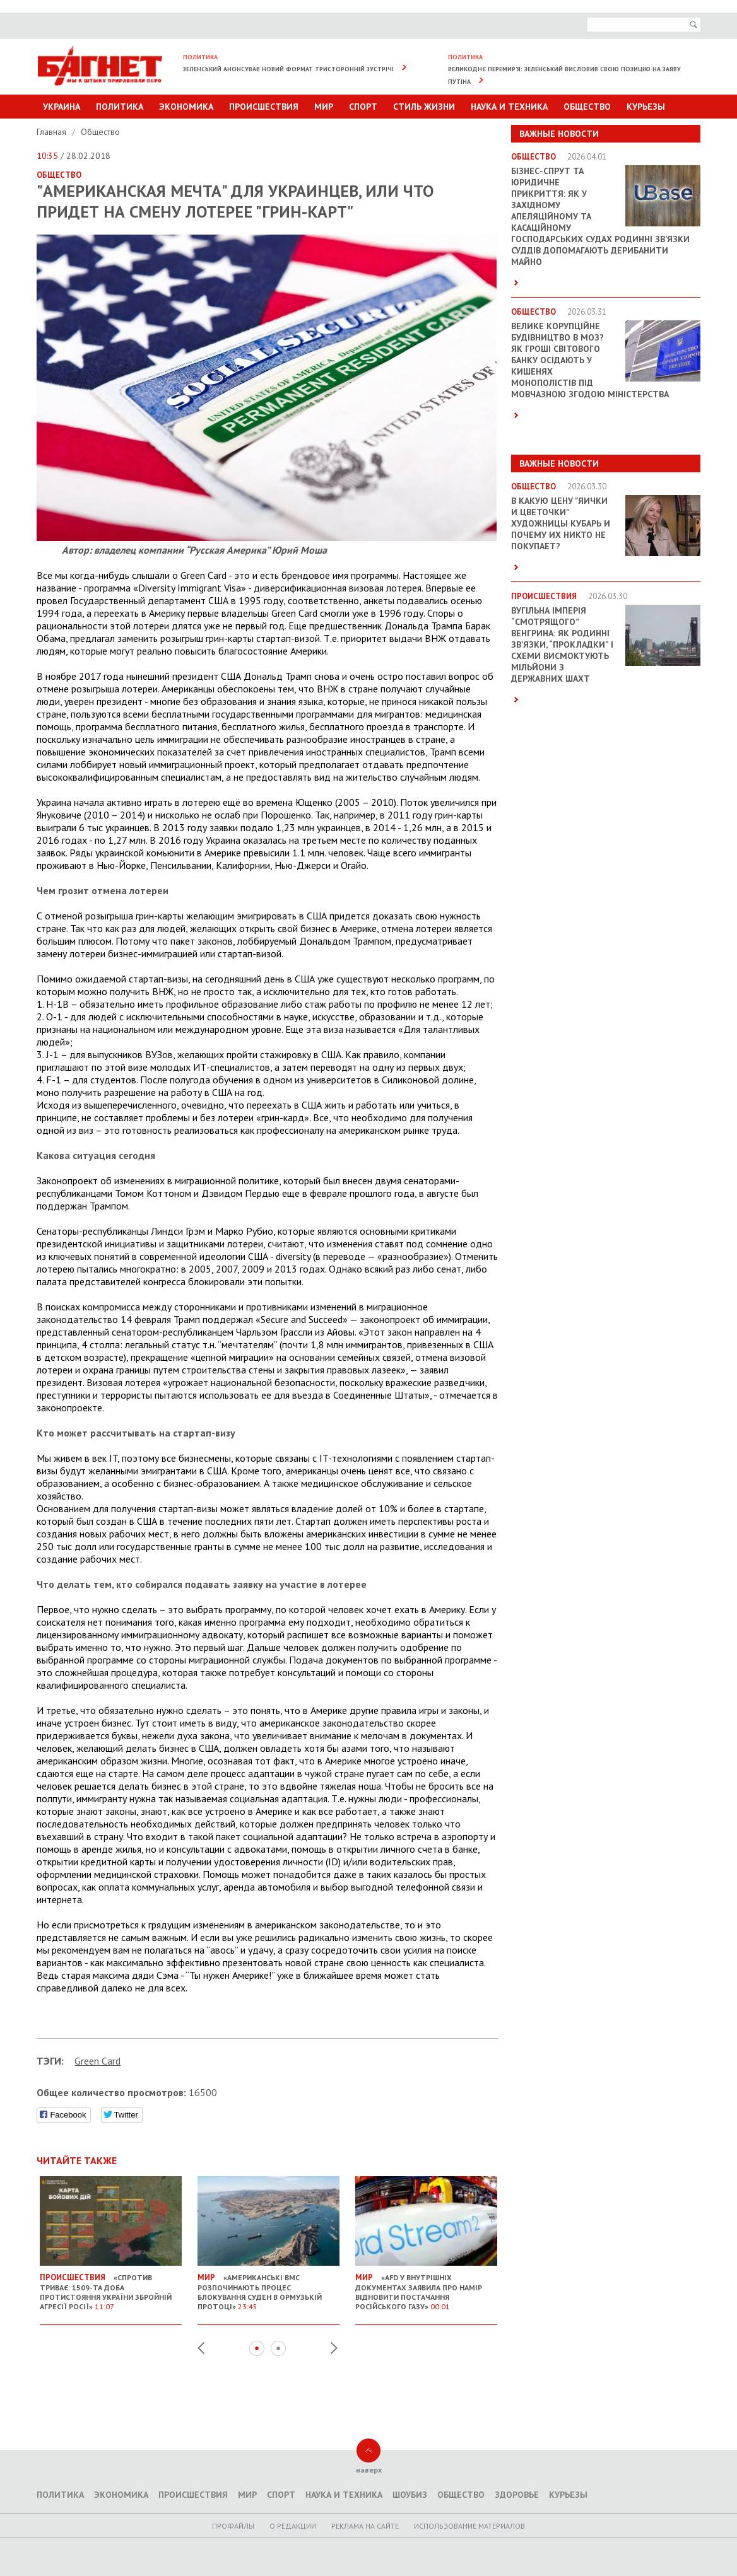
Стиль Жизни (424, 106)
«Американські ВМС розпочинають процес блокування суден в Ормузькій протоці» (268, 2287)
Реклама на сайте (365, 2526)
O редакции (292, 2526)
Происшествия (263, 106)
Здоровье (517, 2494)
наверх (369, 2469)
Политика (119, 106)
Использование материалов (469, 2526)
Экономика (186, 106)
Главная (53, 131)
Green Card (97, 2060)
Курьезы (646, 106)
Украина (61, 106)
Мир (323, 106)
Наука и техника (509, 106)
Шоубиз (409, 2494)
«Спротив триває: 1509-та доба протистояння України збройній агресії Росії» (111, 2287)
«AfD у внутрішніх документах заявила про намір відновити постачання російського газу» (426, 2287)
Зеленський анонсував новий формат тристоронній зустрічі (288, 69)
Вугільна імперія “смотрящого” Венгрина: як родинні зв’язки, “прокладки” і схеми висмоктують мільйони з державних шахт (562, 644)
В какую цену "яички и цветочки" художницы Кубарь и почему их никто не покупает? (560, 523)
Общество (587, 106)
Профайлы (233, 2526)
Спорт (363, 106)
